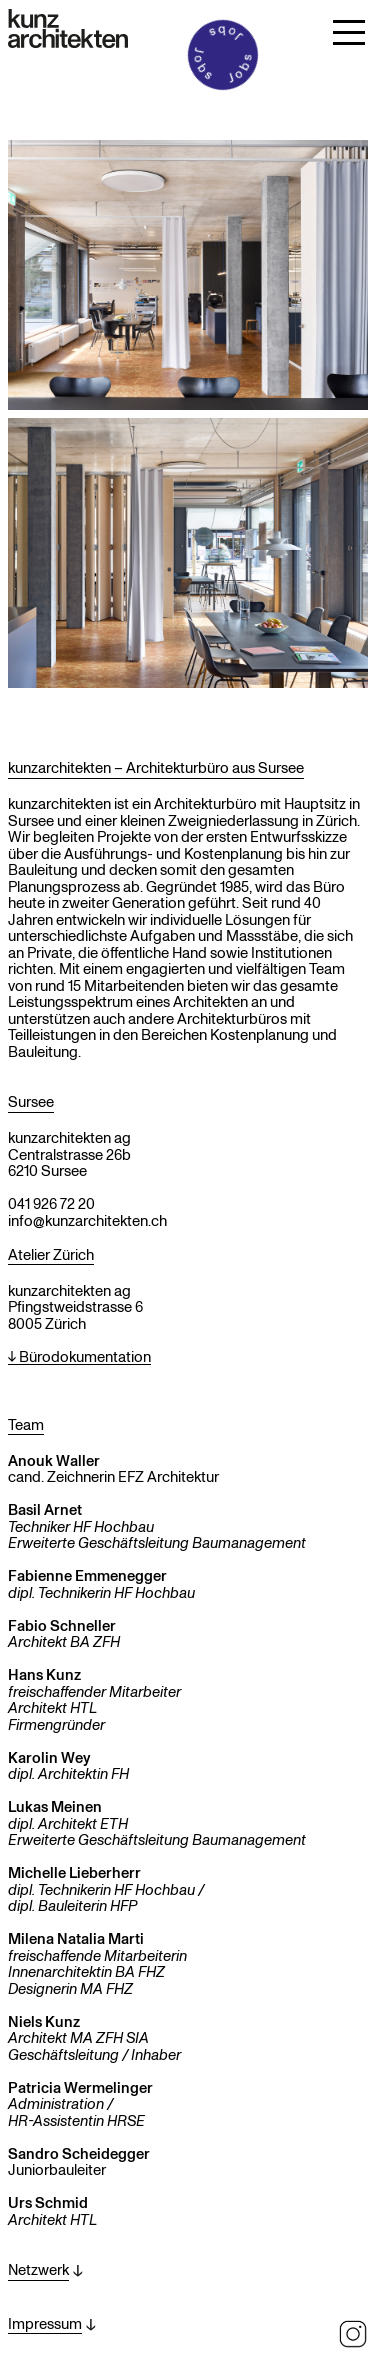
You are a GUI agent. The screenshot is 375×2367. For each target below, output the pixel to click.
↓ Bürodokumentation (79, 1357)
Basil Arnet (45, 1509)
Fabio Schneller (62, 1625)
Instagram (353, 2334)
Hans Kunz (44, 1674)
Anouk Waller (54, 1460)
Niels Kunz (44, 2021)
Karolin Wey (49, 1757)
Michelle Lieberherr (74, 1872)
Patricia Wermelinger (80, 2087)
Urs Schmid (48, 2202)
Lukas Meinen (55, 1806)
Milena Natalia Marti (76, 1938)
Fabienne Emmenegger (87, 1575)
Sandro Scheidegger (79, 2153)
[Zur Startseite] (68, 28)
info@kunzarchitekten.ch (87, 1220)
